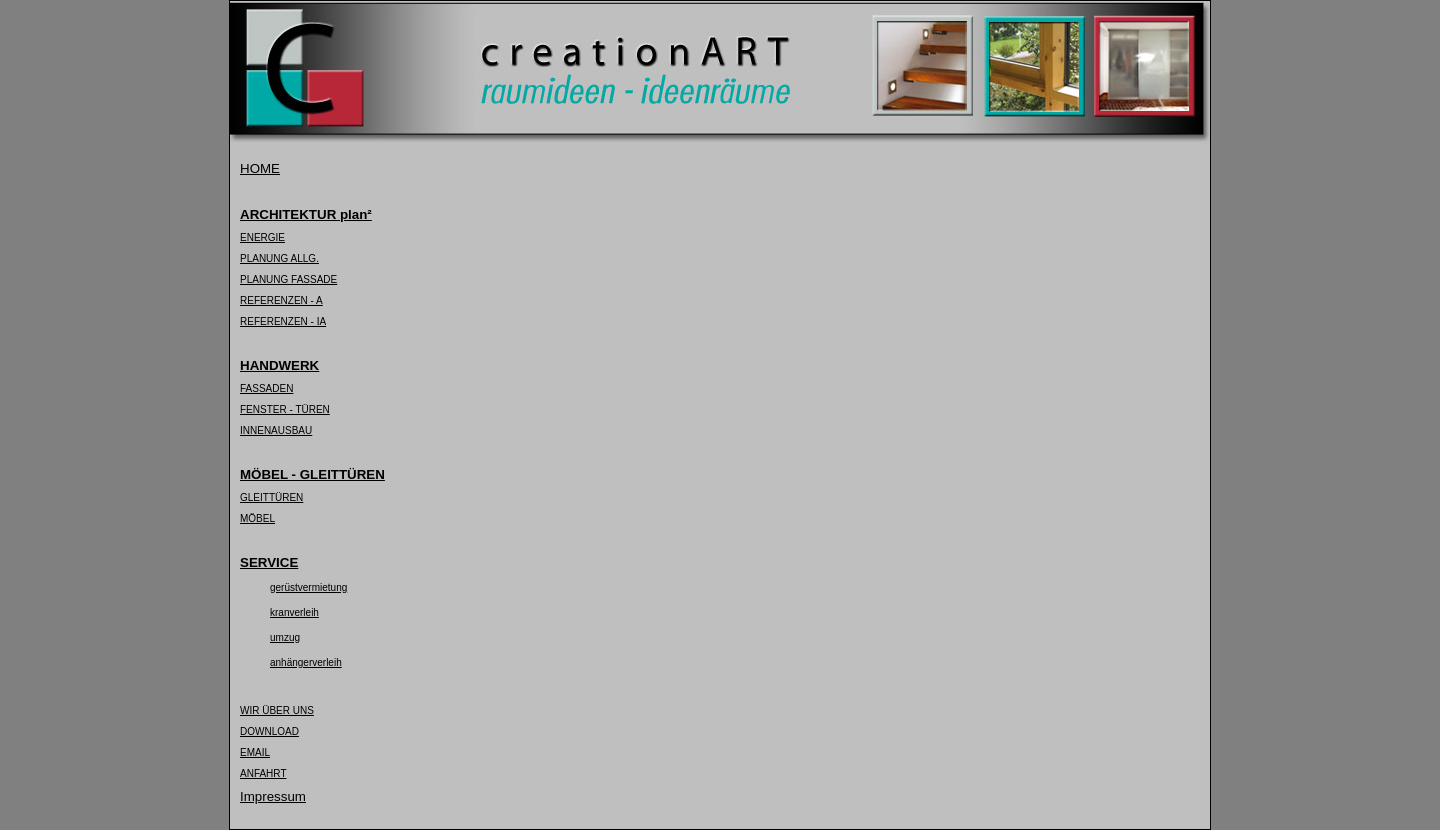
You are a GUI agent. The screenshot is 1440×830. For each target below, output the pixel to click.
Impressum (273, 796)
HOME (260, 168)
